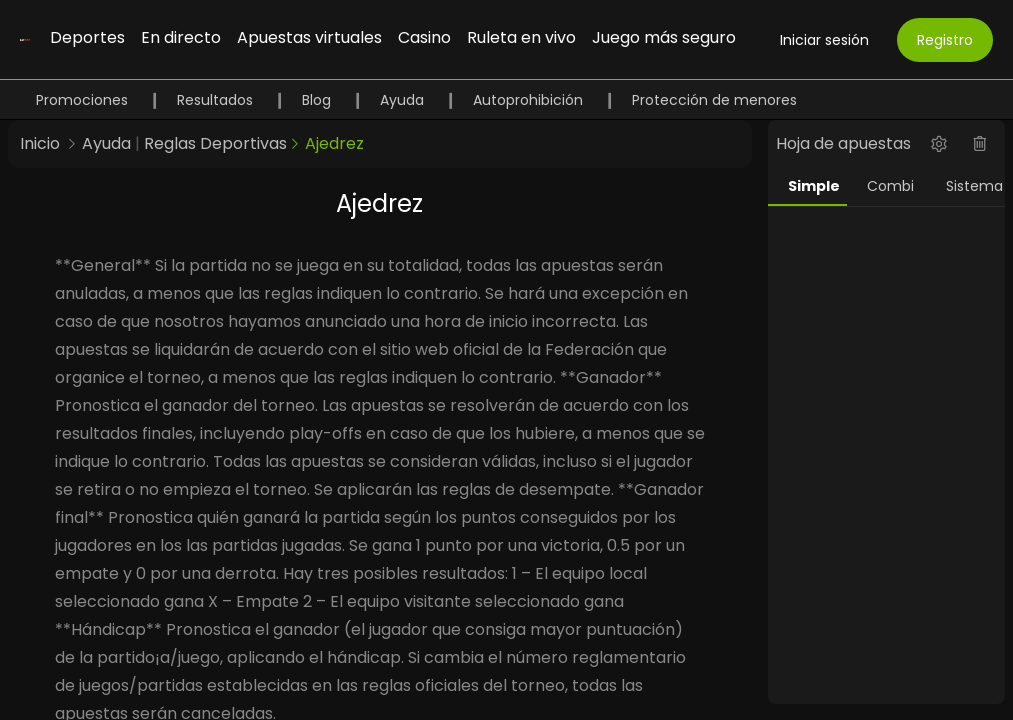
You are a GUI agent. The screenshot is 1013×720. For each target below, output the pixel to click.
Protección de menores (714, 100)
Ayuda (404, 100)
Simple (814, 186)
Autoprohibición (530, 100)
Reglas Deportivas (215, 143)
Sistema (974, 186)
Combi (890, 186)
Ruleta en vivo (521, 37)
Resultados (217, 100)
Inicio (40, 143)
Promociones (84, 100)
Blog (318, 100)
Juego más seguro (664, 37)
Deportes (87, 37)
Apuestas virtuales (309, 37)
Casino (424, 37)
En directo (181, 37)
